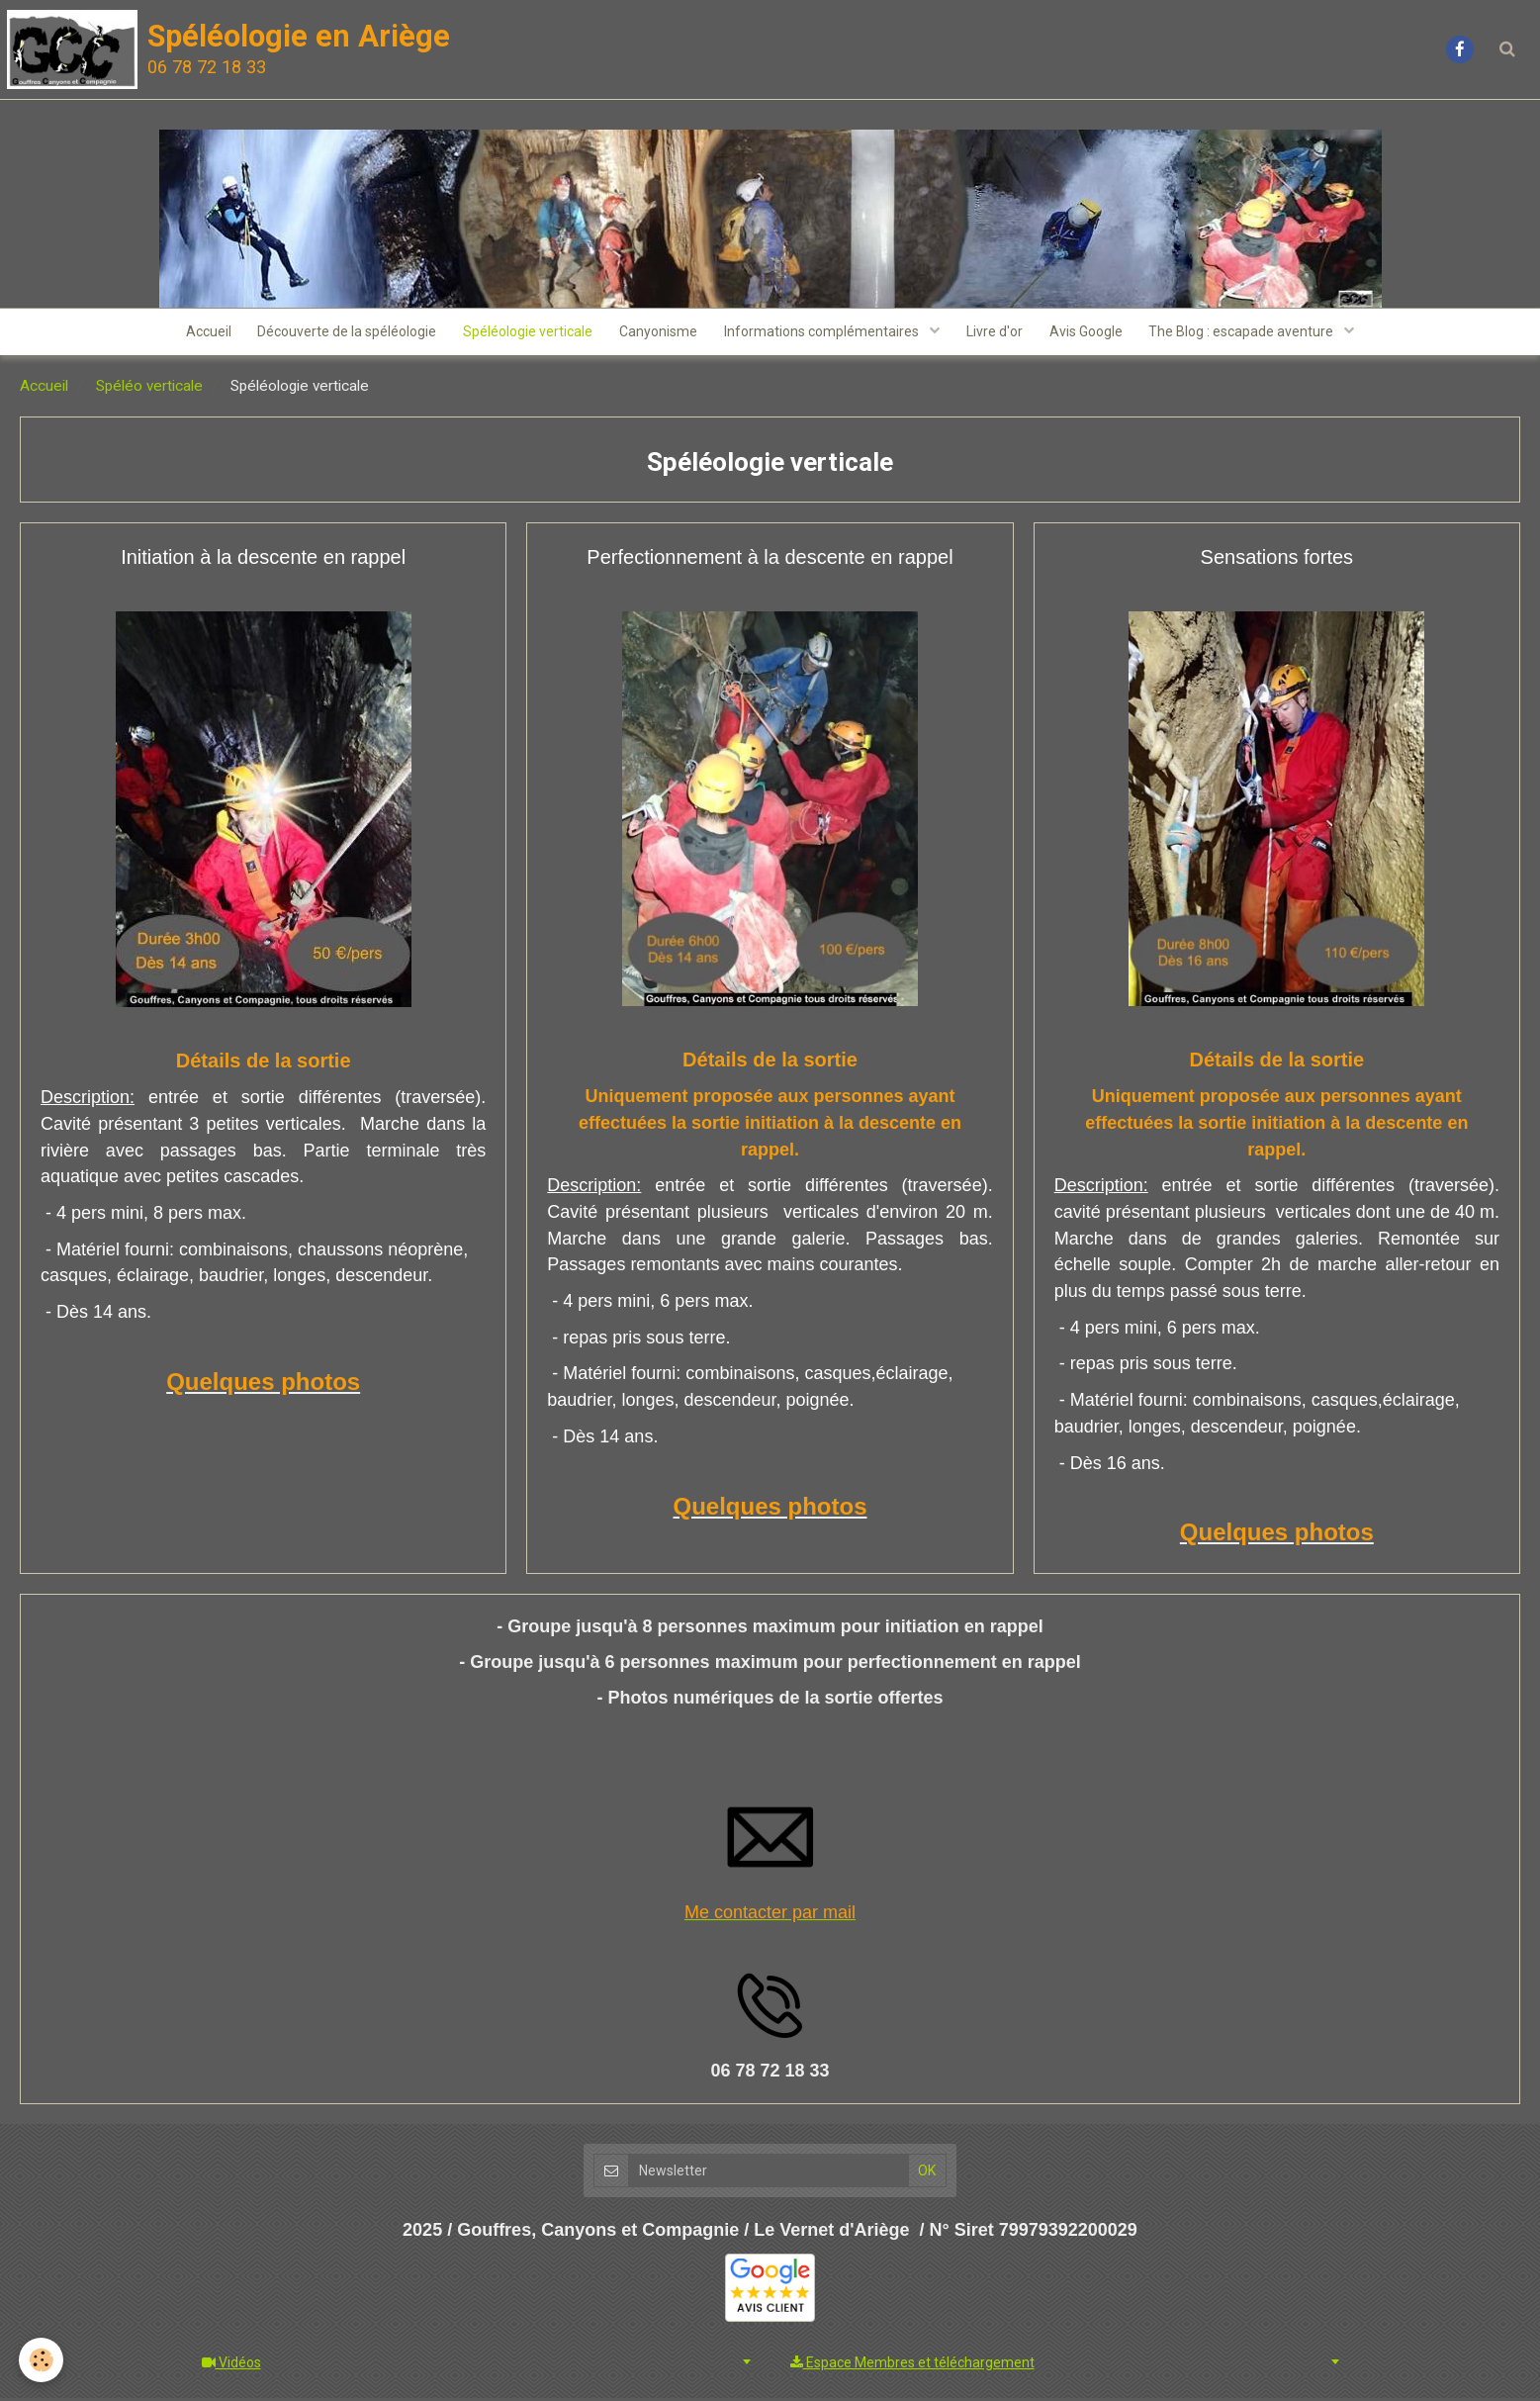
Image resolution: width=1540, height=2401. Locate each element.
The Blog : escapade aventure (1254, 333)
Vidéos (231, 2365)
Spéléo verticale (149, 389)
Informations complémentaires (825, 333)
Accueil (198, 333)
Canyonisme (657, 333)
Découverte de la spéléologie (339, 333)
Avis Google (1094, 333)
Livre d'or (999, 333)
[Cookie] (42, 2360)
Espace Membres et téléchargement (912, 2365)
